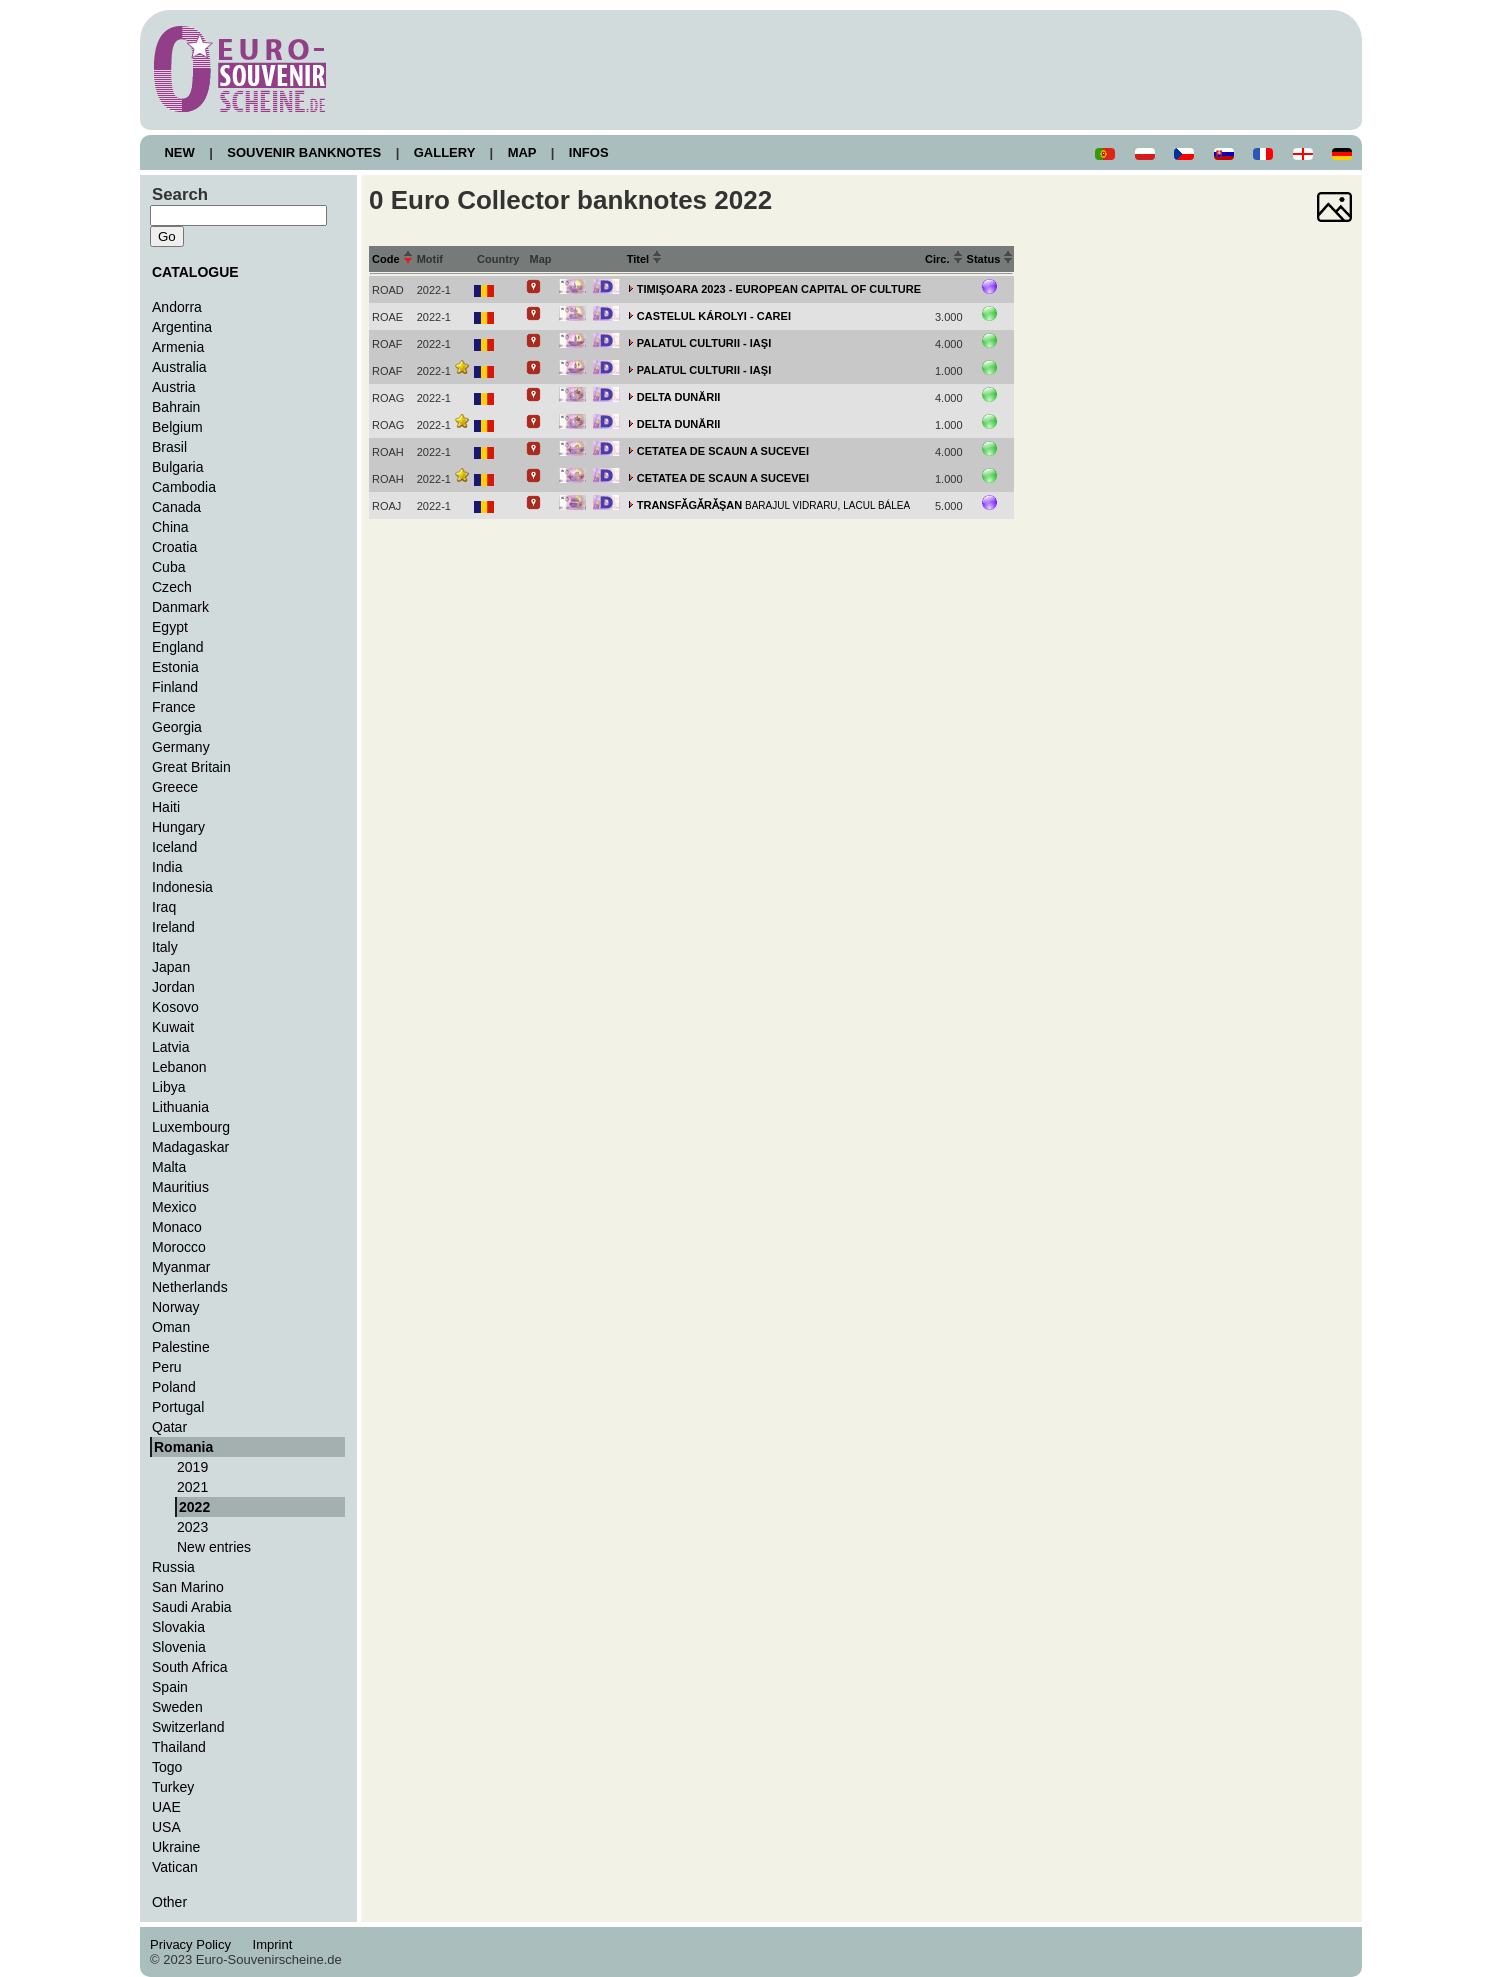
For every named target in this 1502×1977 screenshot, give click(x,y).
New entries (214, 1547)
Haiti (166, 807)
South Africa (190, 1667)
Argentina (182, 327)
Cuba (169, 567)
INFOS (588, 152)
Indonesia (182, 887)
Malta (169, 1167)
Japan (171, 967)
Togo (167, 1767)
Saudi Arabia (192, 1607)
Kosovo (175, 1007)
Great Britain (191, 767)
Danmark (180, 607)
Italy (165, 947)
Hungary (178, 827)
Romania (183, 1447)
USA (166, 1827)
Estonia (175, 667)
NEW (179, 152)
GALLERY (444, 152)
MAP (522, 152)
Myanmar (181, 1267)
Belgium (177, 427)
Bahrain (176, 407)
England (177, 647)
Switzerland (188, 1727)
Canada (176, 507)
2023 (192, 1527)
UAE (166, 1807)
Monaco (177, 1227)
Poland (174, 1387)
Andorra (177, 307)
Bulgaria (177, 467)
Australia (179, 367)
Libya (169, 1087)
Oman (171, 1327)
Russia (173, 1567)
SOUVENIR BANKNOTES (304, 152)
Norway (176, 1307)
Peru (167, 1367)
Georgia (177, 727)
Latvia (170, 1047)
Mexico (174, 1207)
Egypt (170, 627)
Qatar (169, 1427)
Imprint (275, 1944)
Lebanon (179, 1067)
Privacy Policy (196, 1944)
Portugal (178, 1407)
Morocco (179, 1247)
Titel (645, 259)
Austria (174, 387)
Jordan (173, 987)
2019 (192, 1467)
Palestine (181, 1347)
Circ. (944, 259)
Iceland (174, 847)
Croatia (174, 547)
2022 (194, 1507)
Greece (175, 787)
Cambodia (184, 487)
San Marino (188, 1587)
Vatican (175, 1867)
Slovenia (179, 1647)
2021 (192, 1487)
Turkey (173, 1787)
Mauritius (180, 1187)
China (170, 527)
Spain (170, 1687)
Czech (172, 587)
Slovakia (178, 1627)
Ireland (173, 927)
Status (990, 259)
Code (392, 259)
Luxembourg (191, 1127)
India (167, 867)
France (174, 707)
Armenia (178, 347)
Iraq (164, 907)
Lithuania (180, 1107)
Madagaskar (190, 1147)
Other (169, 1902)
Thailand (179, 1747)
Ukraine (176, 1847)
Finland (175, 687)
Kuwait (173, 1027)
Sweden (177, 1707)
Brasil (169, 447)
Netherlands (190, 1287)
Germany (181, 747)
